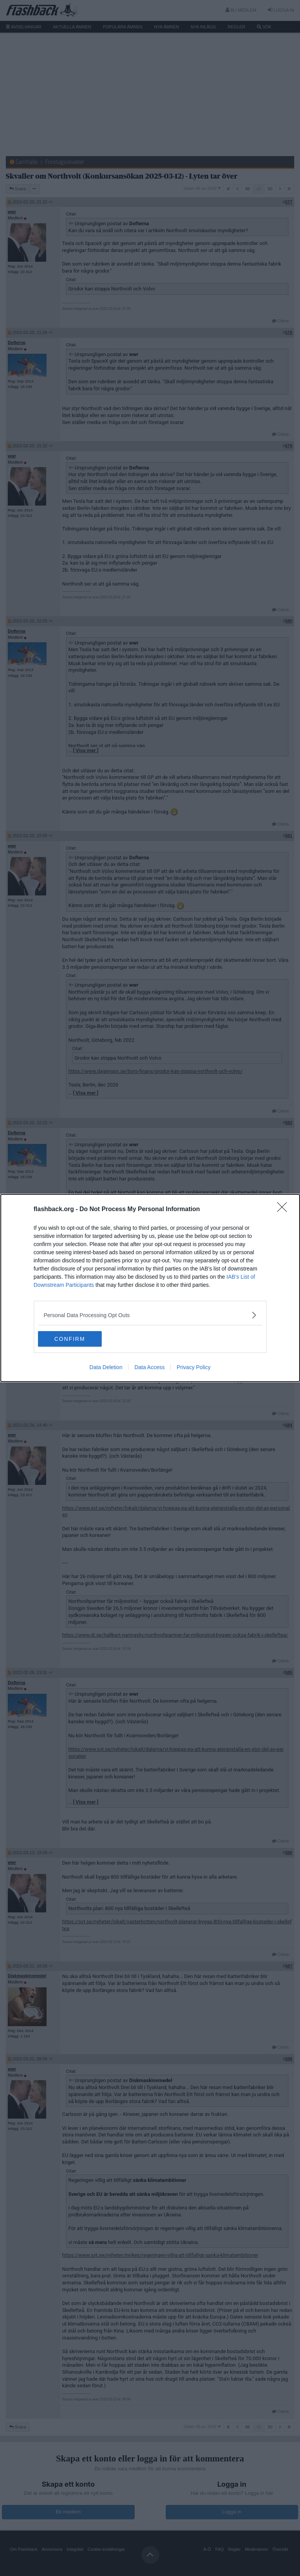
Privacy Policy (193, 1367)
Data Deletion (106, 1367)
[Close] (284, 1209)
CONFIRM (74, 1339)
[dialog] (150, 1288)
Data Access (149, 1367)
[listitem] (150, 1315)
